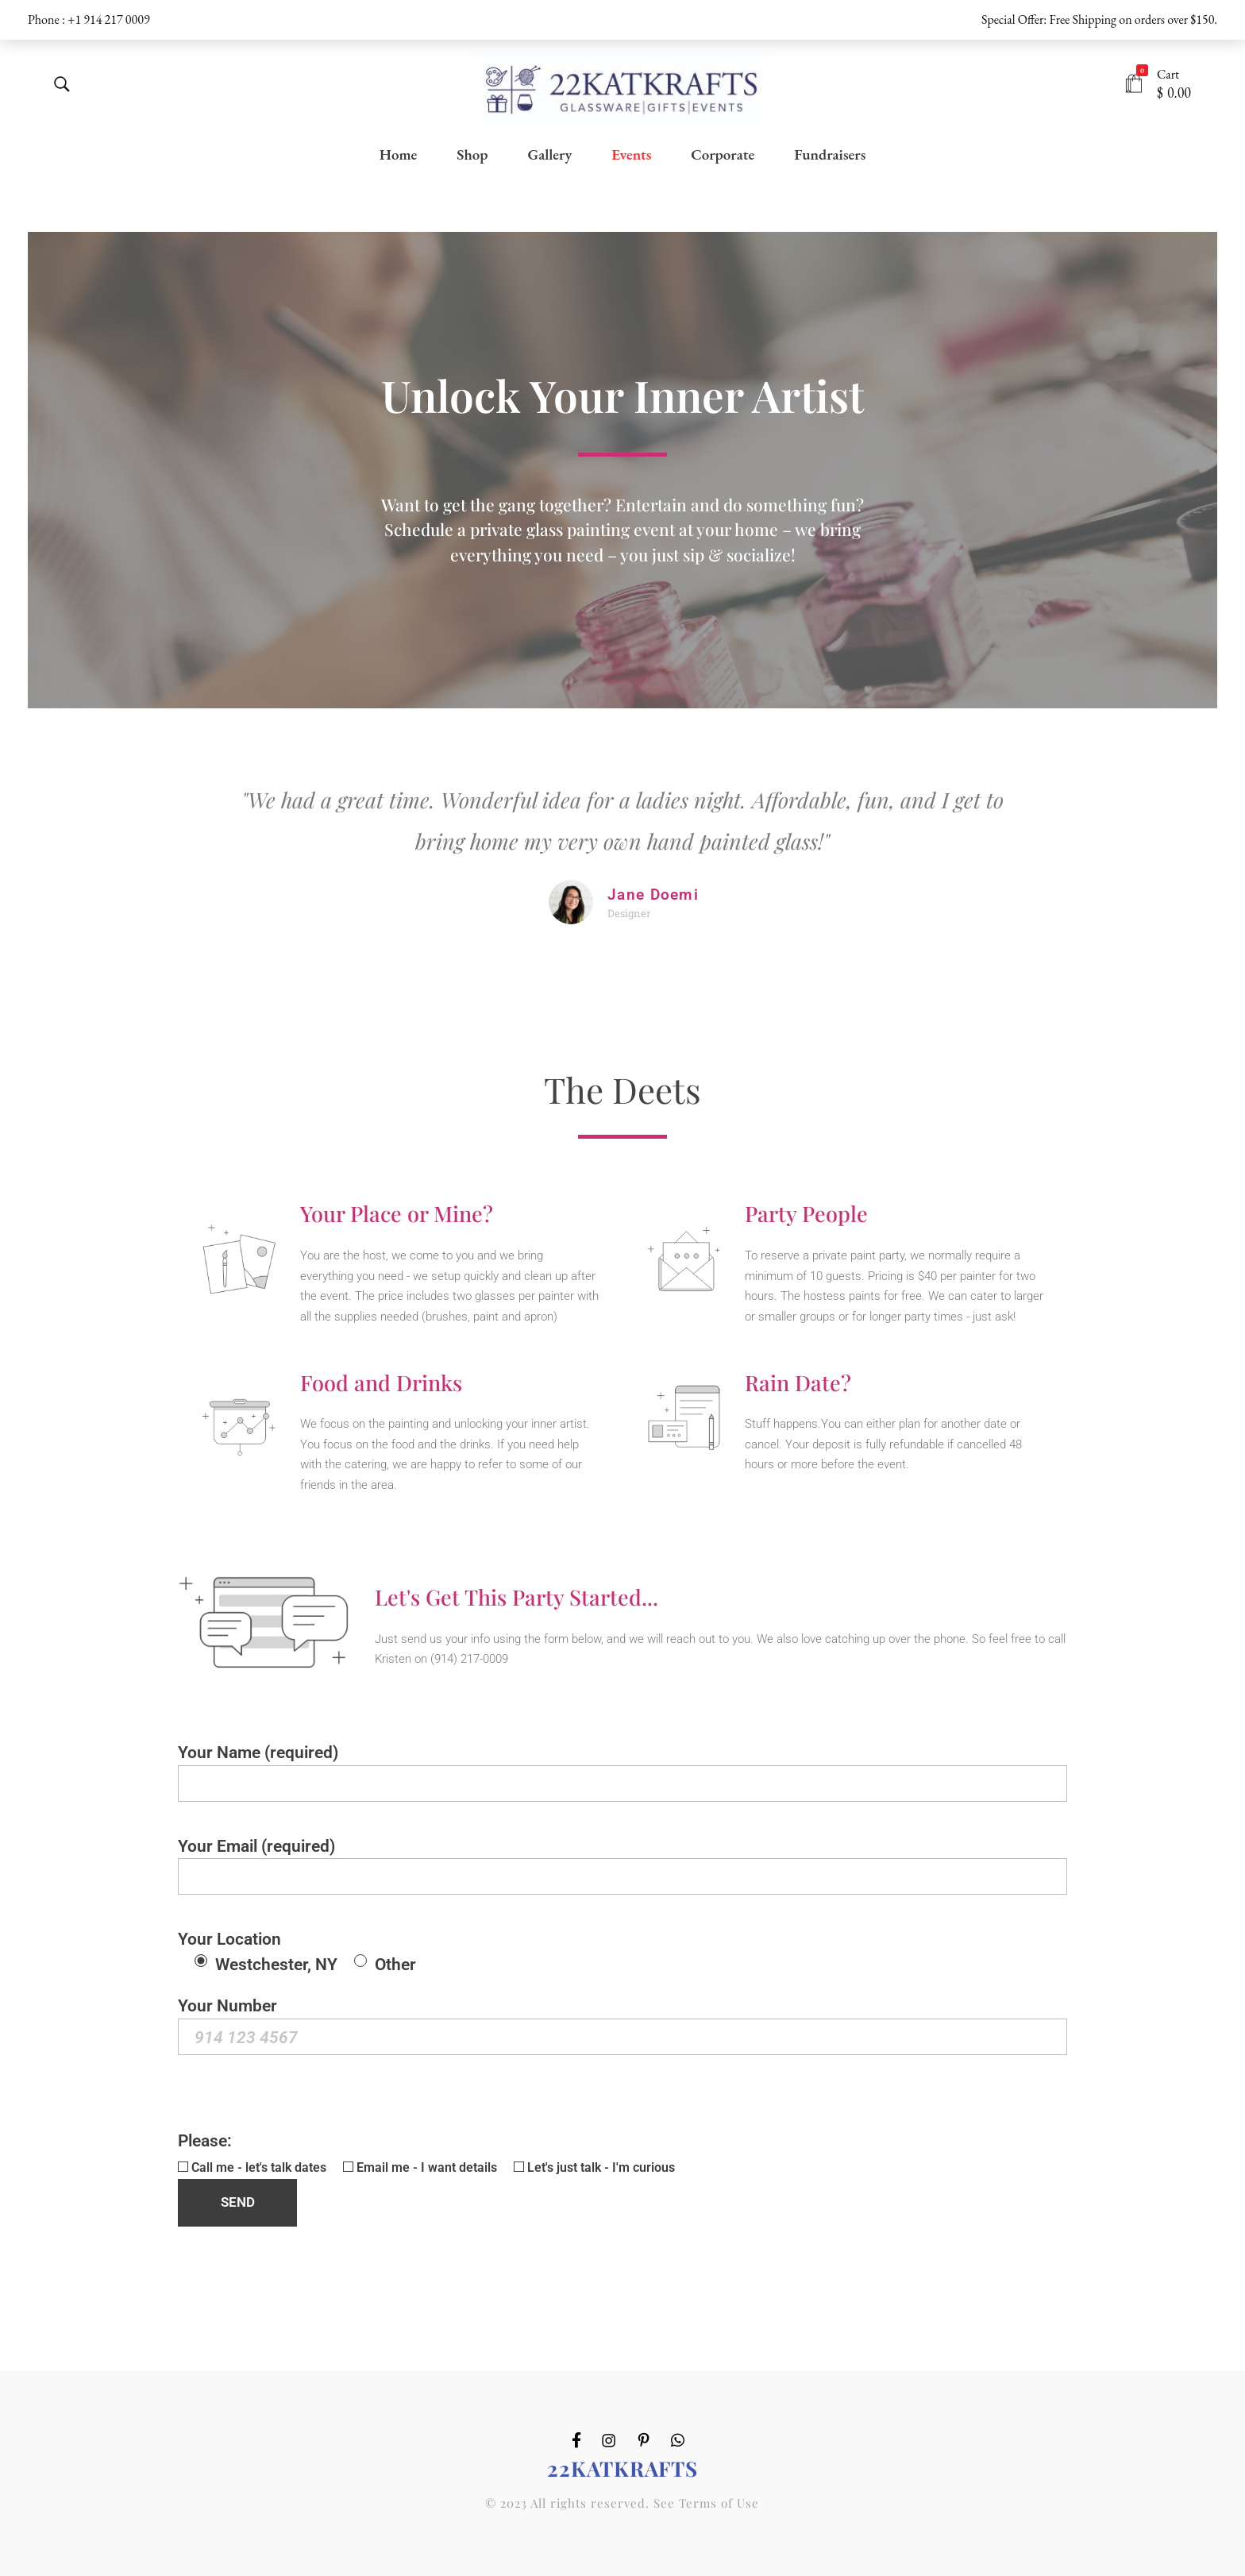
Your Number (622, 2025)
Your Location (297, 1951)
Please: (426, 2178)
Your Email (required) (622, 1865)
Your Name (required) (622, 1772)
